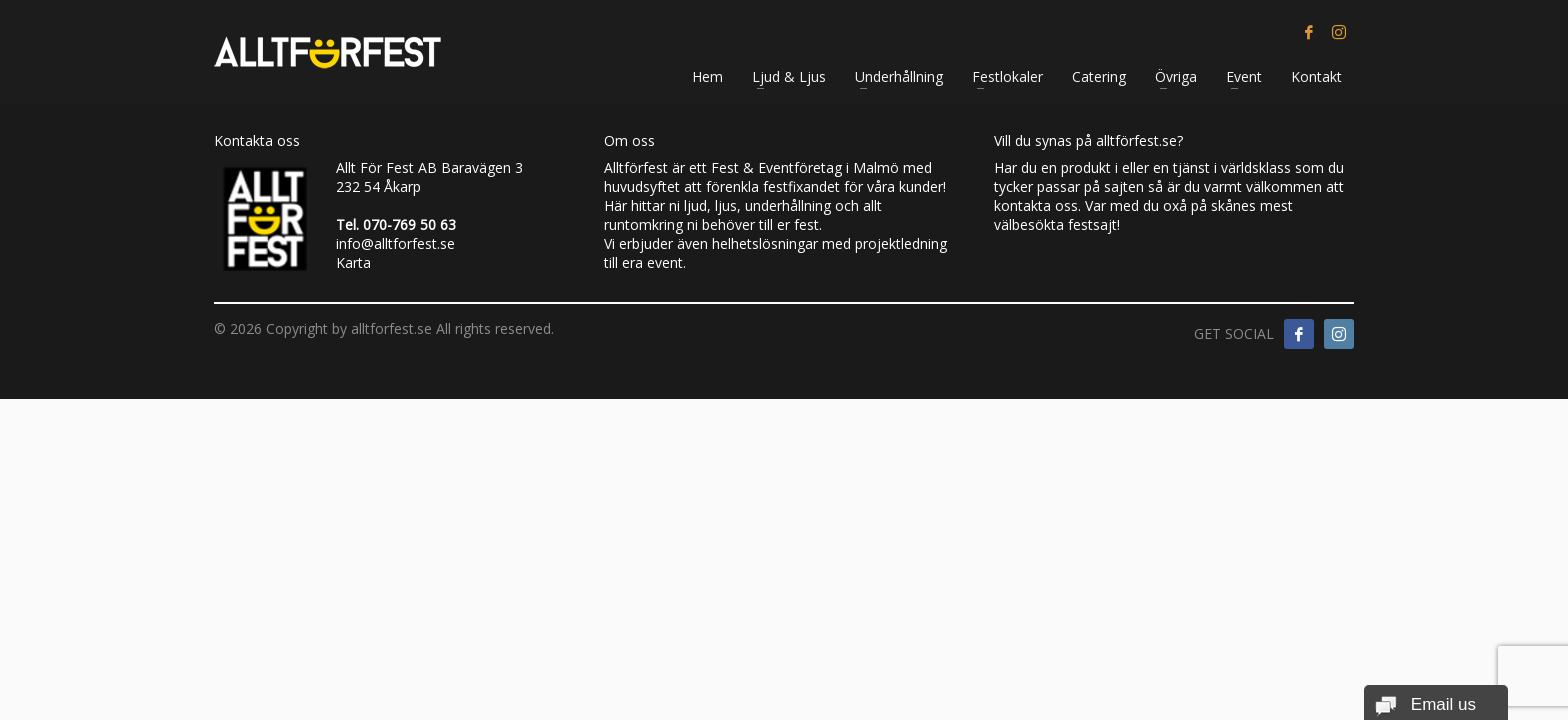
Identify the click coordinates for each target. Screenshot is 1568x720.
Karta (353, 262)
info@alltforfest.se (395, 243)
